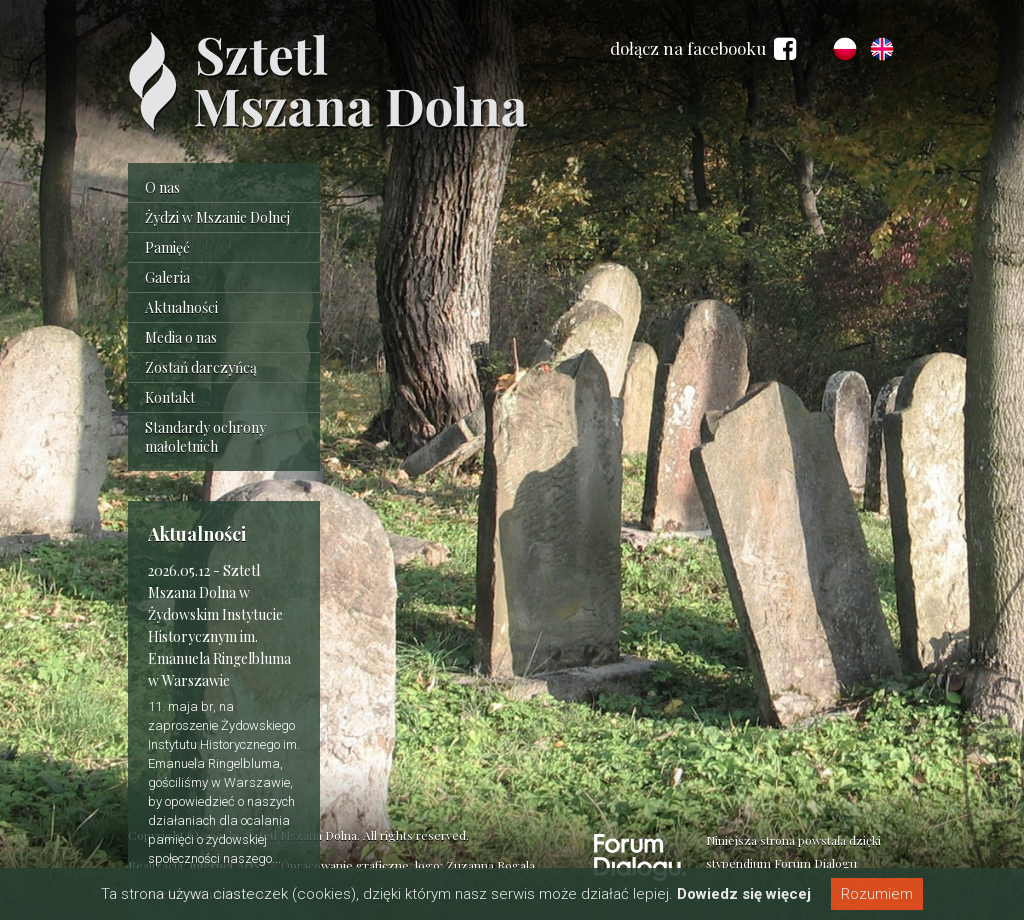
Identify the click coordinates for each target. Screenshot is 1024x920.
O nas (162, 187)
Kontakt (170, 397)
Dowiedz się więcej (744, 894)
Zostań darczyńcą (201, 367)
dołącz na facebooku (703, 49)
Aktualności (181, 307)
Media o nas (181, 337)
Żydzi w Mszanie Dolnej (217, 217)
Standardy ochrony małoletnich (205, 437)
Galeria (167, 277)
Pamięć (167, 247)
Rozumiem (877, 894)
